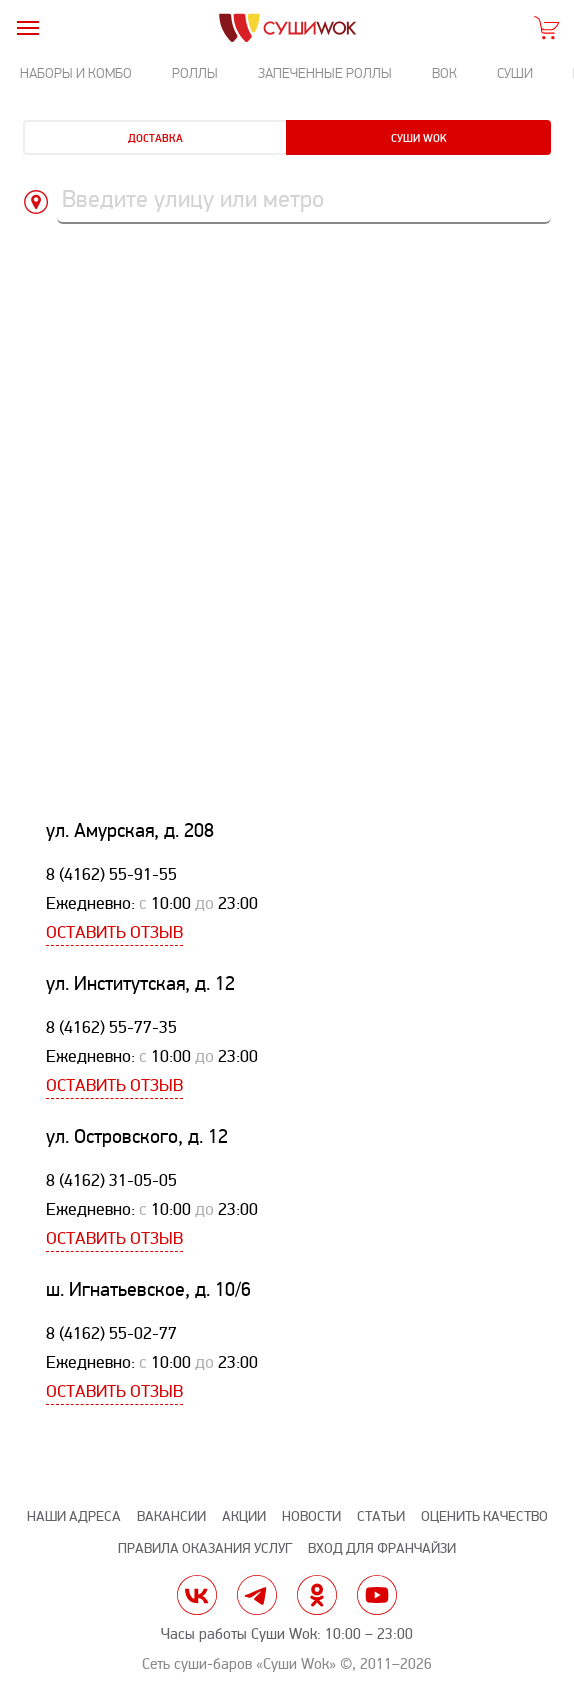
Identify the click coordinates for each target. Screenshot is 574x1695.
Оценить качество (484, 1516)
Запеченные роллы (325, 73)
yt (377, 1595)
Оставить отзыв (114, 932)
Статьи (381, 1516)
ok (317, 1595)
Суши (515, 73)
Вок (444, 73)
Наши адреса (74, 1516)
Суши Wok (419, 138)
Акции (244, 1516)
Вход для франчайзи (382, 1548)
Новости (311, 1516)
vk (197, 1595)
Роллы (195, 73)
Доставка (155, 138)
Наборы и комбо (76, 73)
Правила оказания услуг (205, 1548)
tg (257, 1595)
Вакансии (171, 1516)
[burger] (27, 27)
